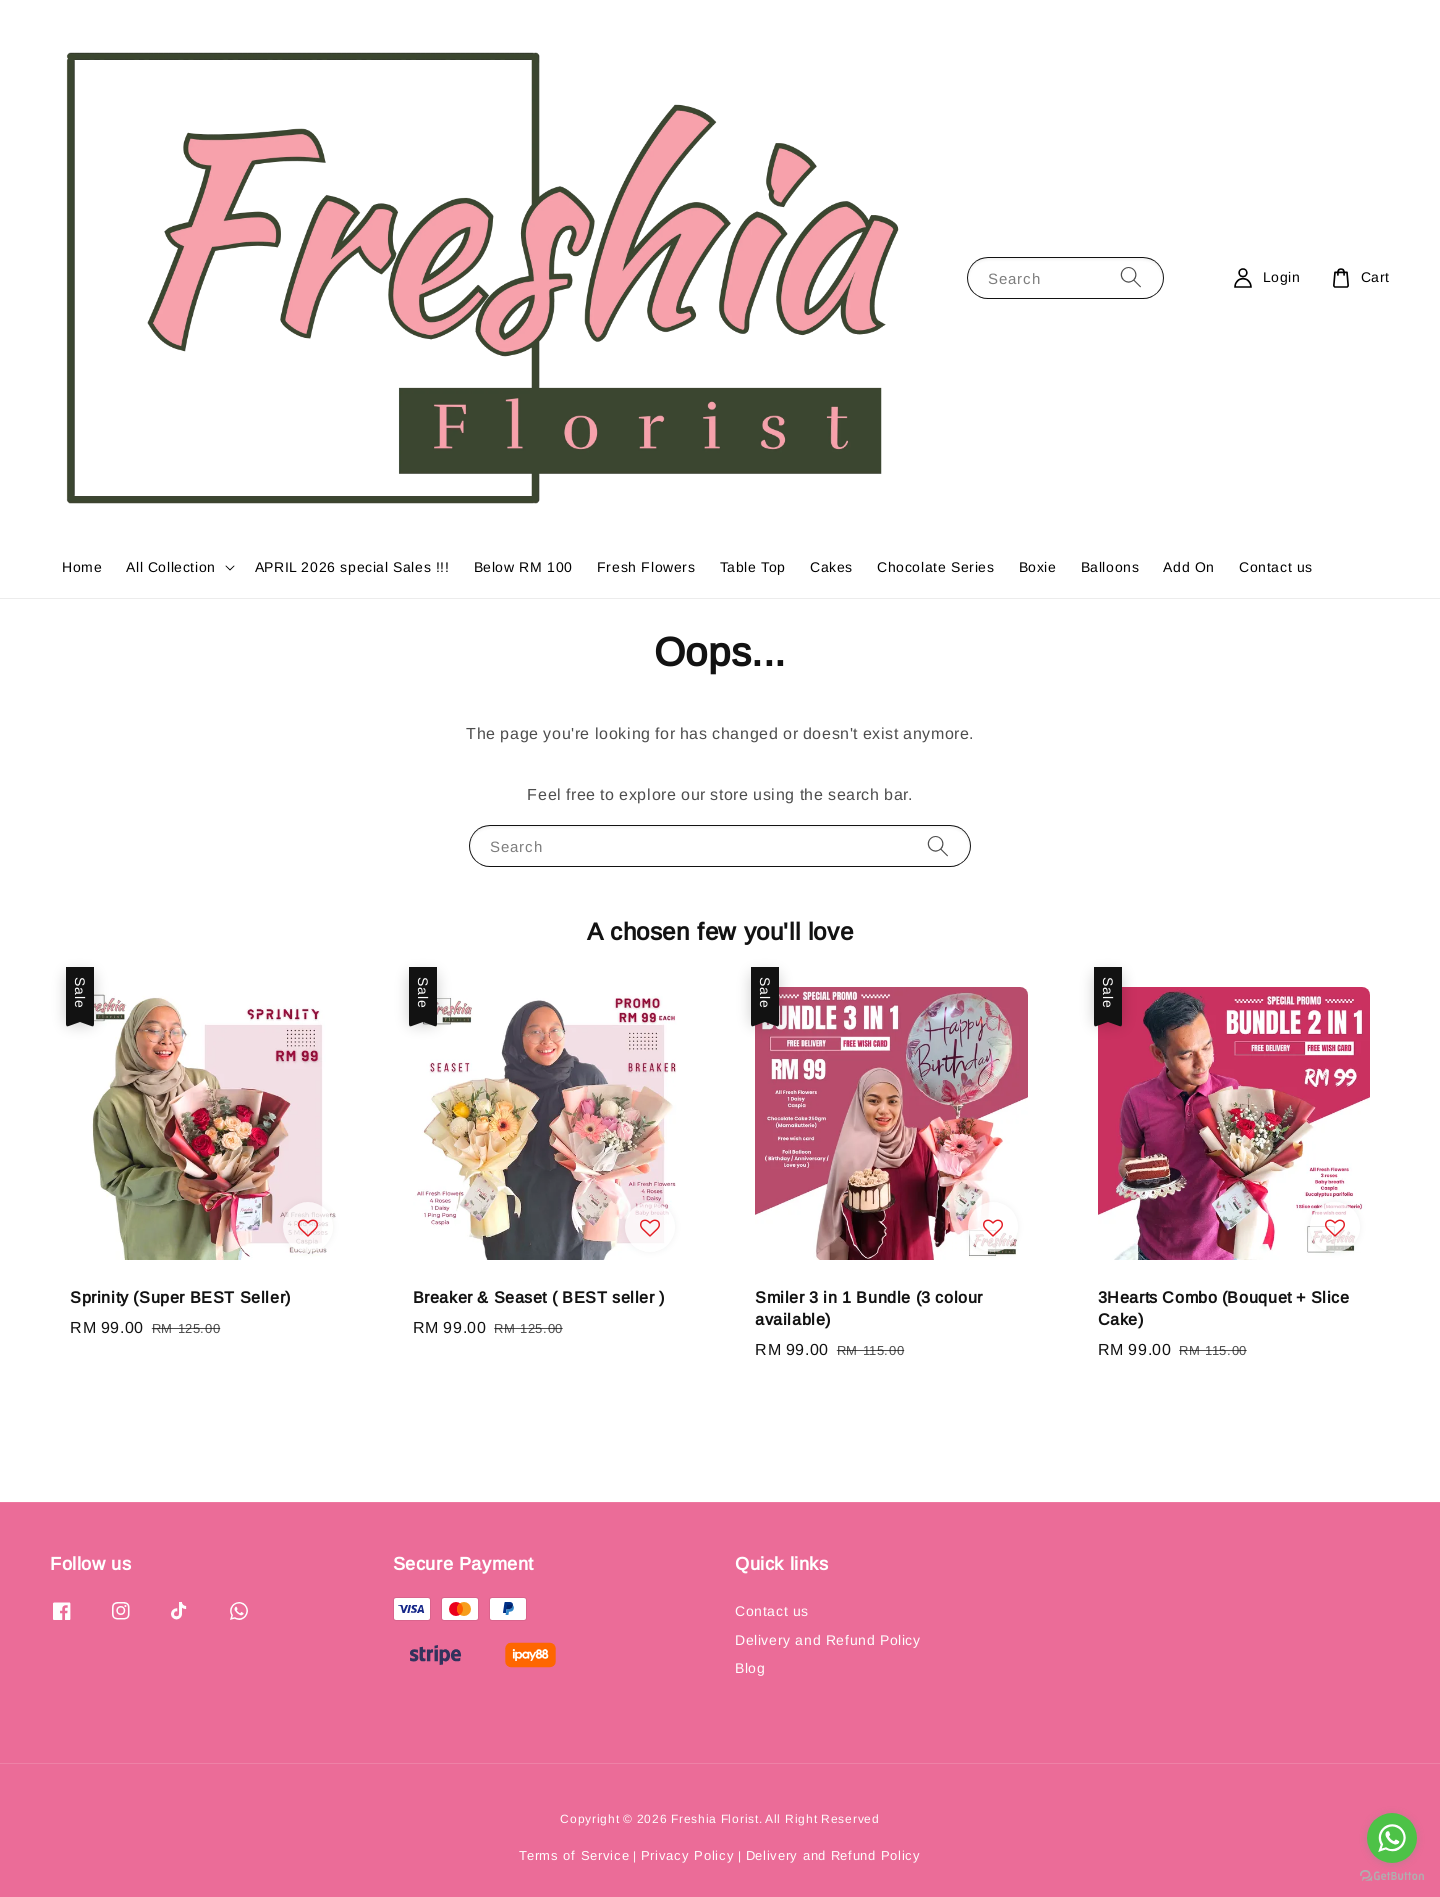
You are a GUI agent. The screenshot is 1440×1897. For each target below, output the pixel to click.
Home (82, 567)
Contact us (1276, 567)
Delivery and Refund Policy (828, 1640)
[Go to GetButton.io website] (1392, 1876)
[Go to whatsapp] (1392, 1838)
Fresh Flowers (646, 567)
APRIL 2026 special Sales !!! (352, 567)
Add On (1189, 567)
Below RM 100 (523, 567)
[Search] (1131, 277)
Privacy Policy (688, 1855)
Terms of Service (574, 1855)
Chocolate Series (936, 567)
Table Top (753, 567)
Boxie (1038, 567)
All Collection (170, 567)
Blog (750, 1668)
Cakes (831, 567)
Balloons (1110, 567)
